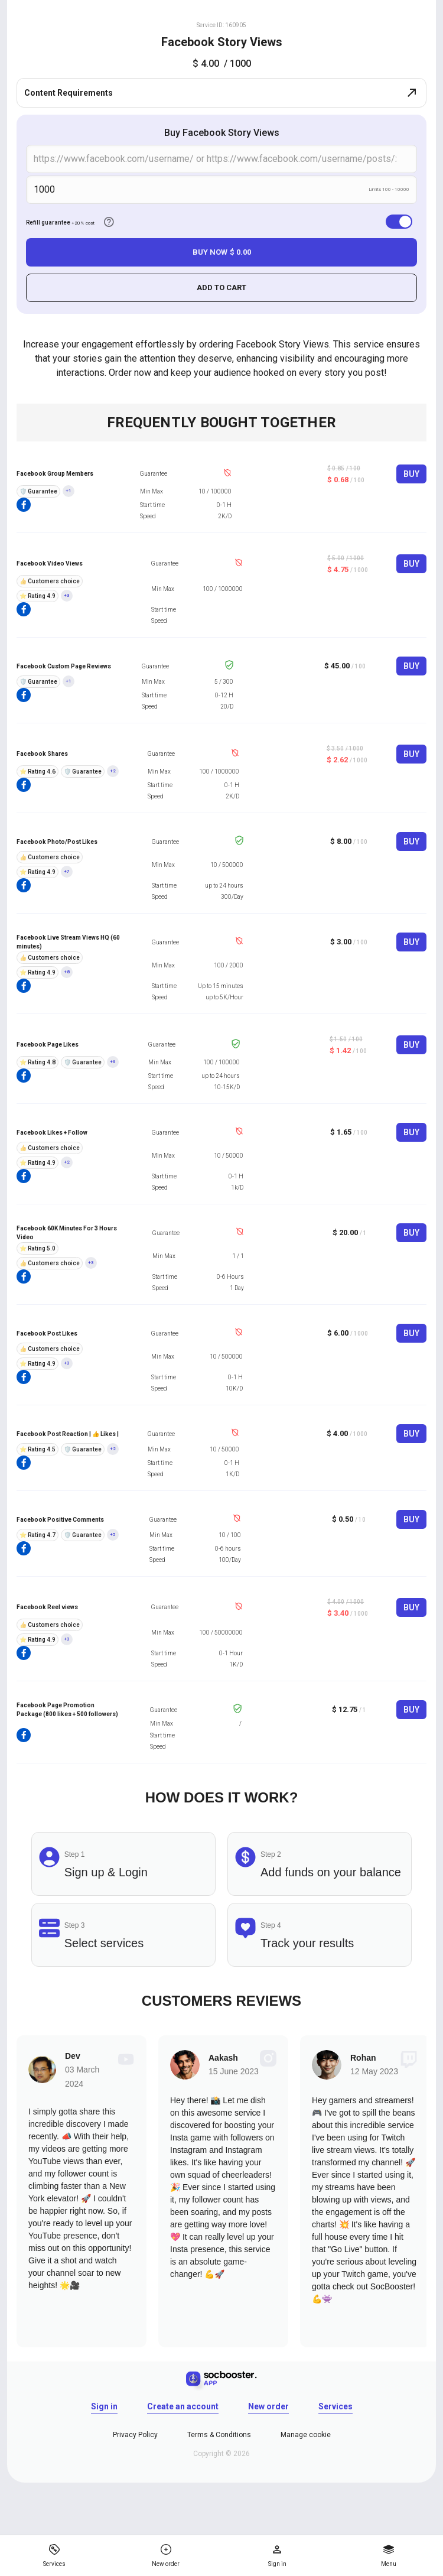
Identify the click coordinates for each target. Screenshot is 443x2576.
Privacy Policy (135, 2435)
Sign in (104, 2406)
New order (268, 2406)
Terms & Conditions (219, 2435)
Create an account (183, 2406)
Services (335, 2406)
